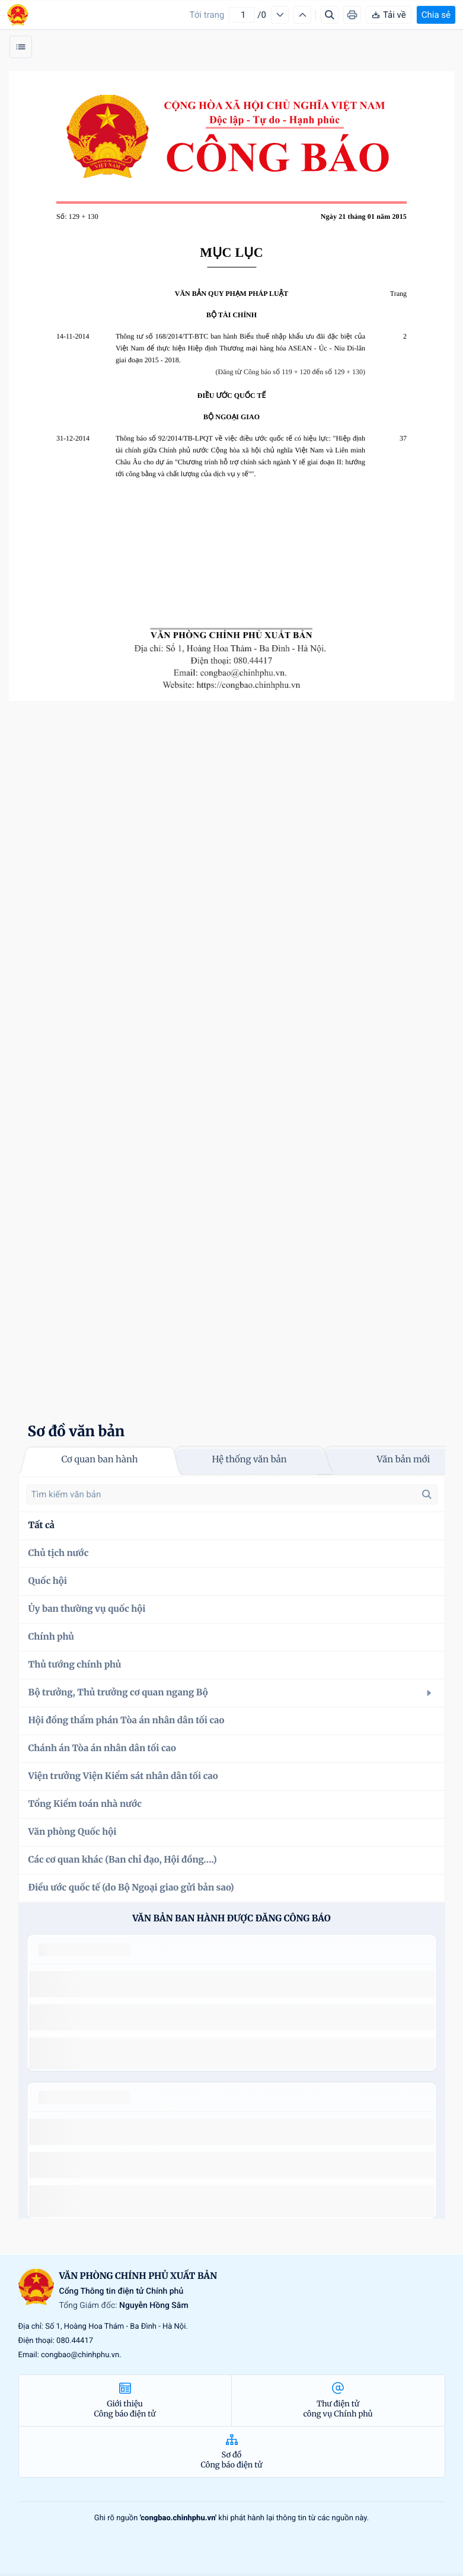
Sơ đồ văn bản (76, 1431)
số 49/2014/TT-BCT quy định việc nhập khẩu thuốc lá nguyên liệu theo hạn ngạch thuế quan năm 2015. (227, 1984)
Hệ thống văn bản (249, 1459)
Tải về (388, 14)
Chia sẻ (436, 14)
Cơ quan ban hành (99, 1459)
